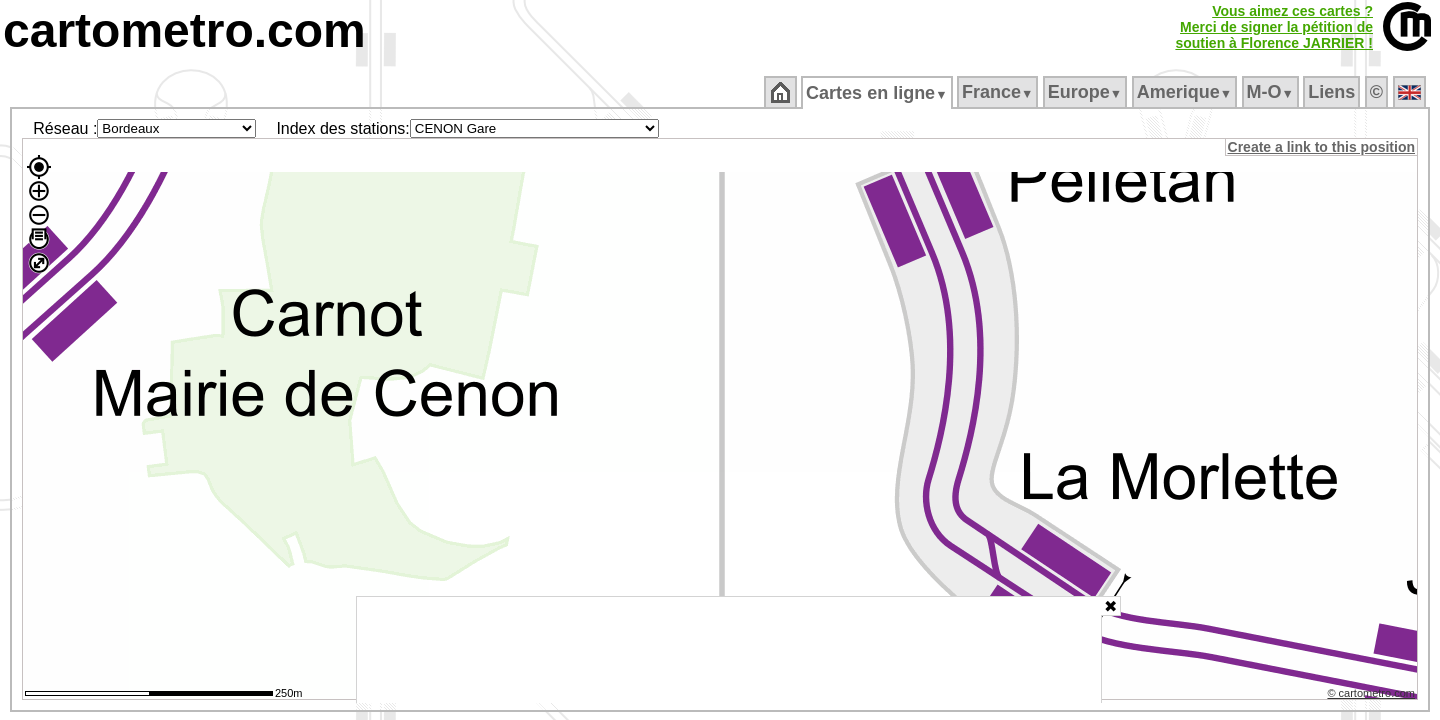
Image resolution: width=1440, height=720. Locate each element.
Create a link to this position (1322, 147)
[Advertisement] (729, 650)
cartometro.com (184, 30)
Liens (1333, 92)
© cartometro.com (1373, 696)
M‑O (1271, 92)
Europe (1086, 92)
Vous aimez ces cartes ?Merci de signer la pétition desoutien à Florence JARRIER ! (1274, 27)
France (998, 92)
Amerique (1185, 92)
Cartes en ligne (878, 93)
